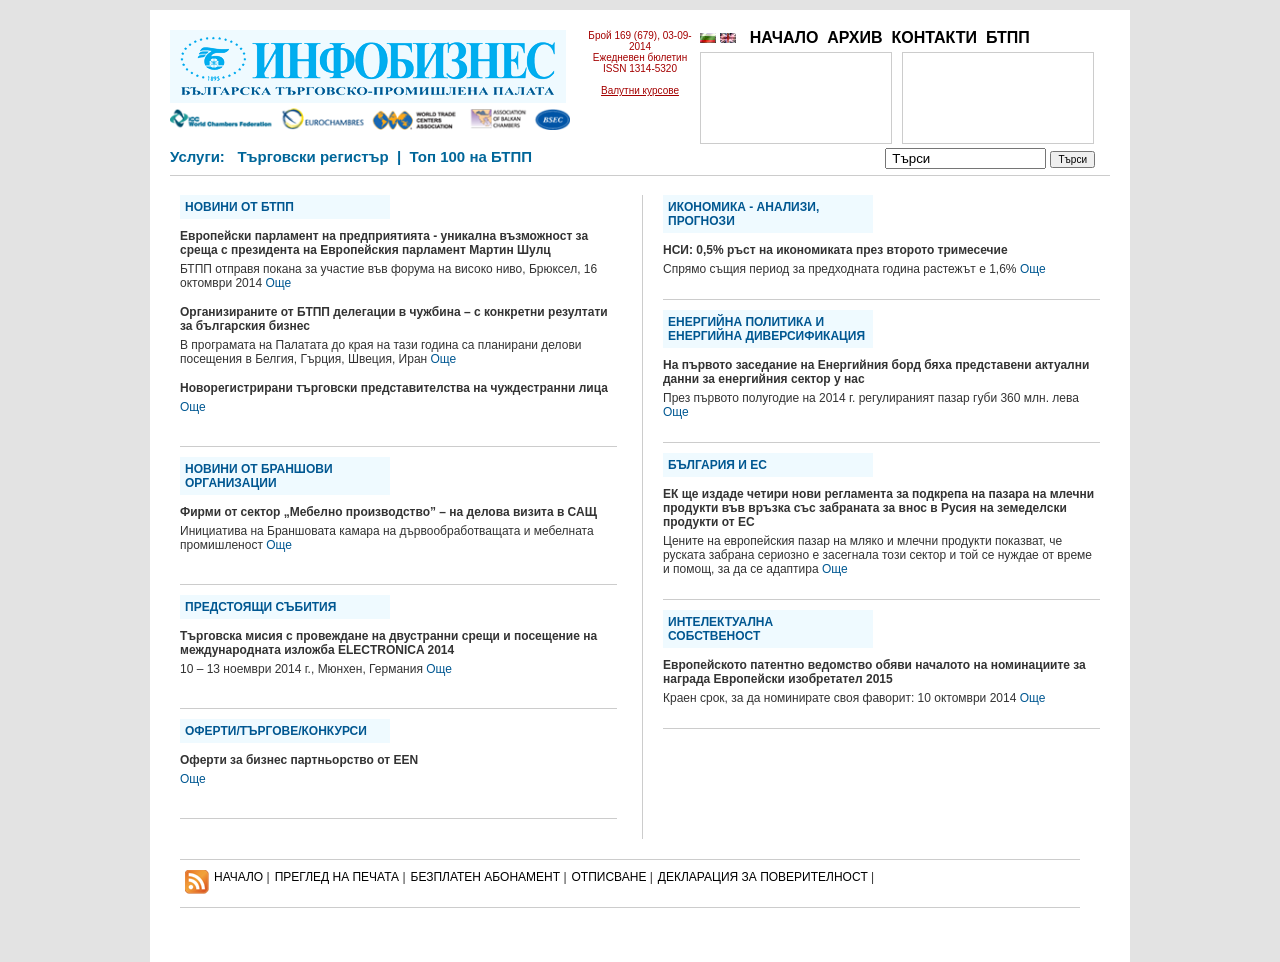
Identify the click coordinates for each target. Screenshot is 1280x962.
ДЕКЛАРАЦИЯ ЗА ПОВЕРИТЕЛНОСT (763, 877)
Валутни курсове (640, 90)
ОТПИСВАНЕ (609, 877)
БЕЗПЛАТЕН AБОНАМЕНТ (486, 877)
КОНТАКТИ (934, 37)
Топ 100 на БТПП (471, 156)
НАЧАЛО (784, 37)
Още (278, 283)
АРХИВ (854, 37)
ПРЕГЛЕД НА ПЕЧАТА (337, 877)
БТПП (1008, 37)
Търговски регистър (312, 156)
